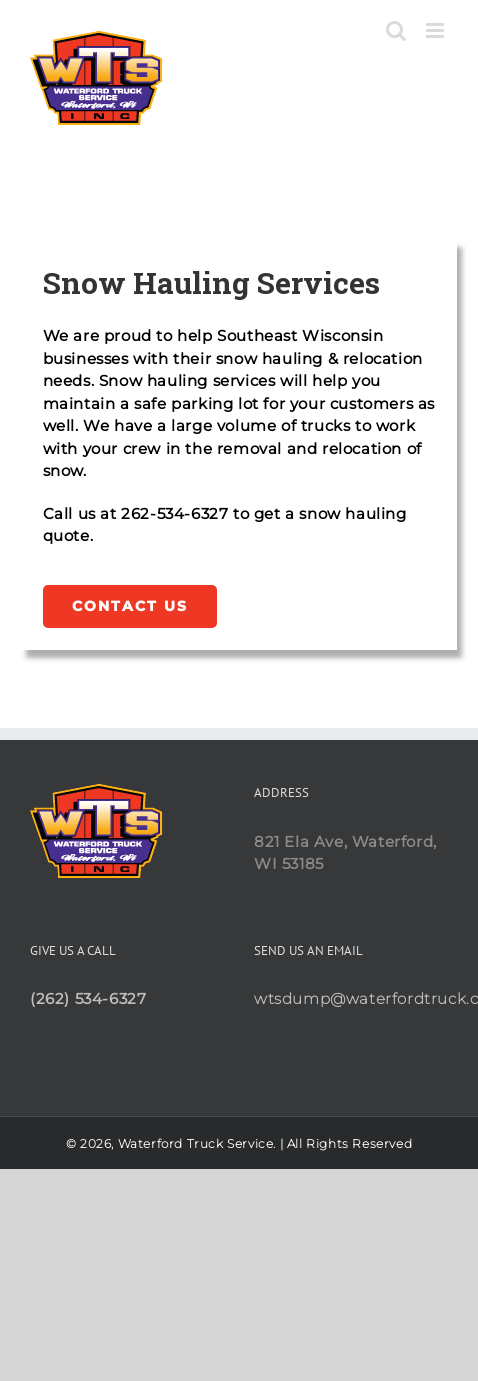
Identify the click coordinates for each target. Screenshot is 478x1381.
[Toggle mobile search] (396, 30)
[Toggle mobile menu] (437, 30)
